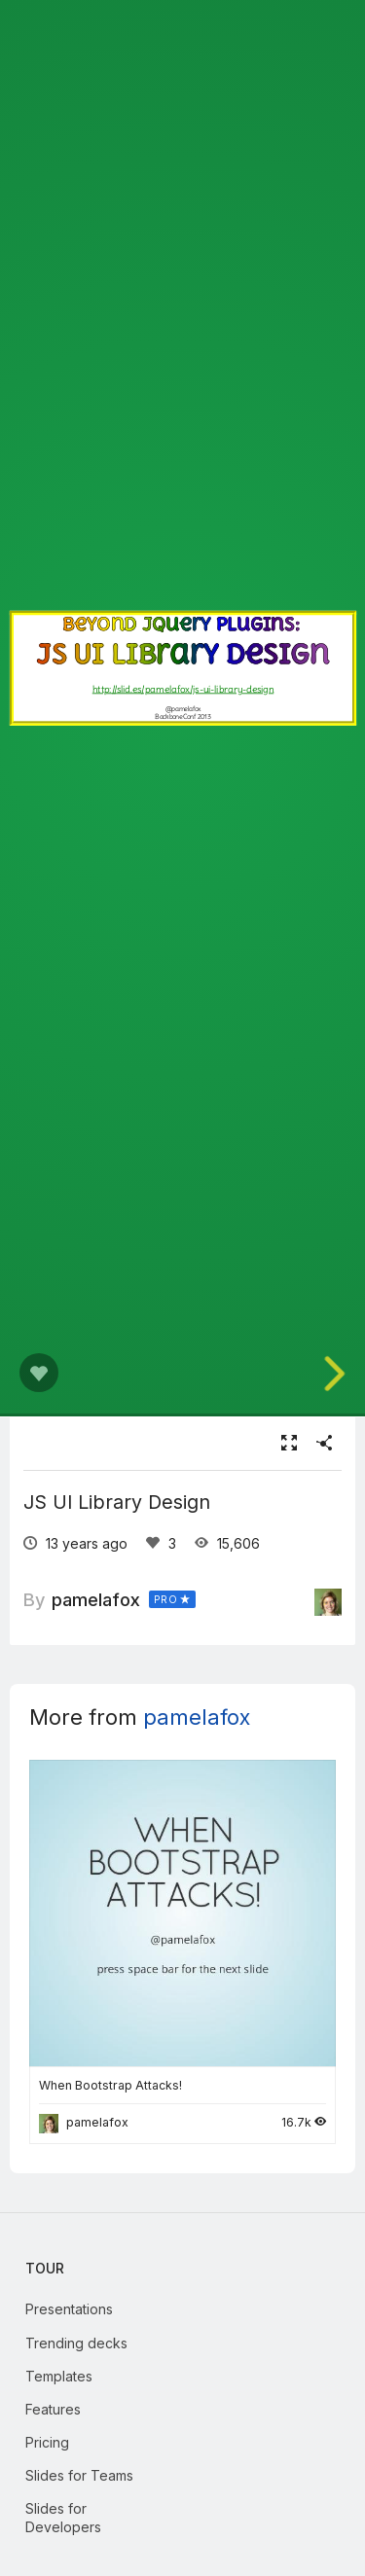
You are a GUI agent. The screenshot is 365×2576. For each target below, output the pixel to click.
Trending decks (76, 2343)
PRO (166, 1599)
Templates (58, 2376)
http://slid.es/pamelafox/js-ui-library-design (182, 689)
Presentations (69, 2309)
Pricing (47, 2442)
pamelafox (96, 1599)
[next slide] (340, 1373)
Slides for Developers (63, 2517)
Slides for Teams (79, 2475)
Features (53, 2409)
